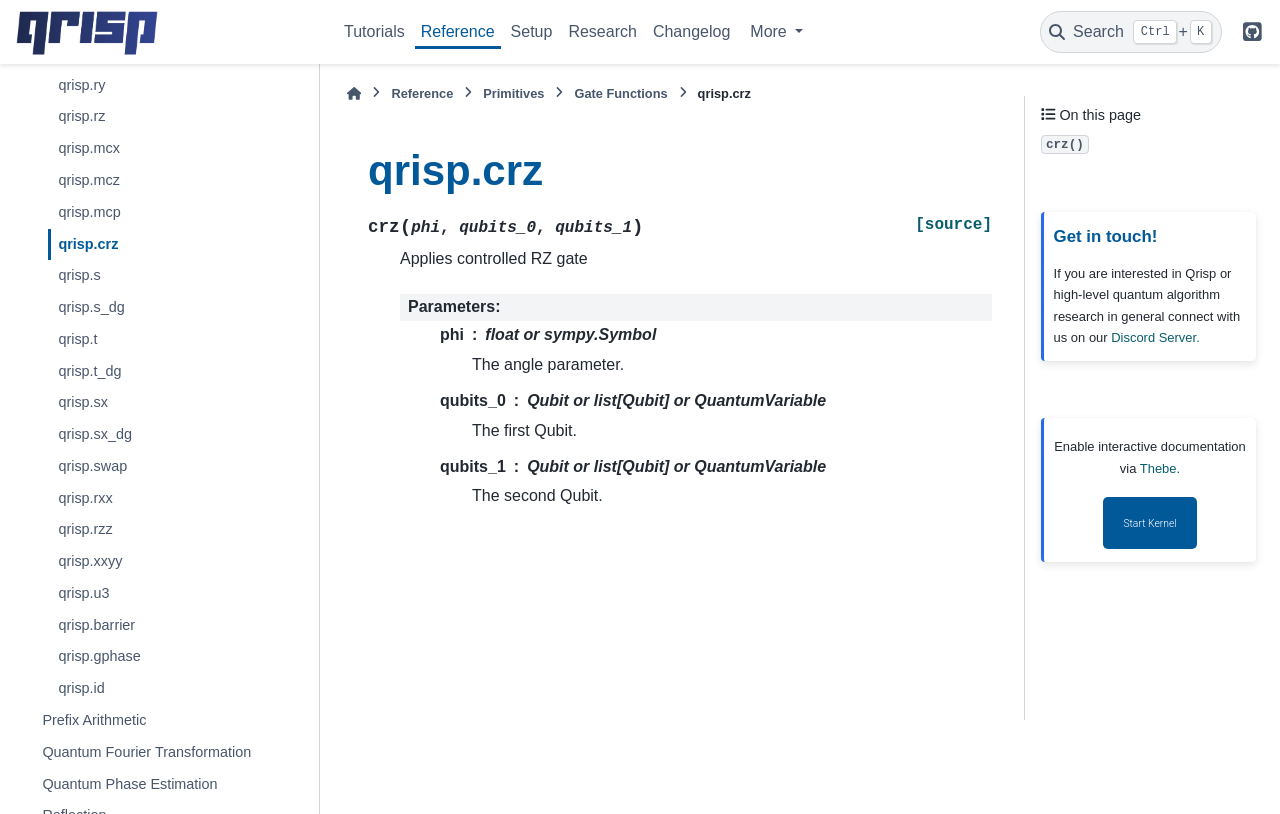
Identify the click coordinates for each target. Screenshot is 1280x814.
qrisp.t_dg (89, 371)
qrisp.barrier (96, 625)
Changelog (691, 31)
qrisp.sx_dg (95, 434)
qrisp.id (81, 688)
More (770, 31)
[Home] (354, 93)
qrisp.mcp (89, 212)
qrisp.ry (81, 85)
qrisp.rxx (85, 498)
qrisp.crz (88, 244)
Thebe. (1160, 468)
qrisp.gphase (99, 656)
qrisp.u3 (83, 593)
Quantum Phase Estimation (129, 784)
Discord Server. (1155, 337)
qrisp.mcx (89, 148)
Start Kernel (1149, 523)
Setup (532, 31)
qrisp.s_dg (91, 307)
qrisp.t (77, 339)
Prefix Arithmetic (94, 720)
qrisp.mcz (89, 180)
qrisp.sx (83, 402)
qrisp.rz (81, 116)
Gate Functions (620, 93)
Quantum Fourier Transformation (146, 752)
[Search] (1131, 32)
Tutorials (374, 31)
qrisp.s (79, 275)
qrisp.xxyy (90, 561)
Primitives (513, 93)
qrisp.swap (92, 466)
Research (602, 31)
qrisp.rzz (85, 529)
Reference (458, 31)
